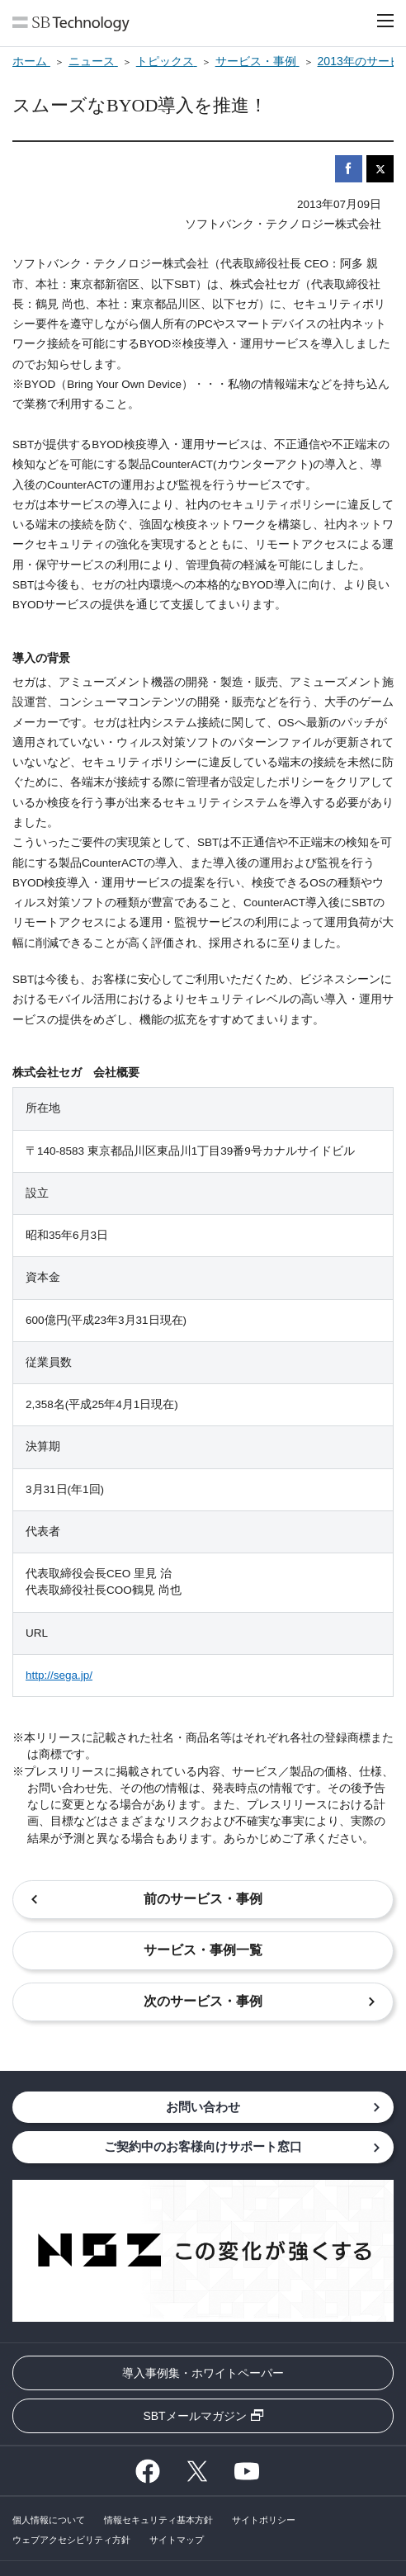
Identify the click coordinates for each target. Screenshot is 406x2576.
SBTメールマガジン (194, 2415)
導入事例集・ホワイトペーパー (203, 2373)
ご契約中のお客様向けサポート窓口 (203, 2146)
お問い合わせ (203, 2107)
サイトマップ (176, 2540)
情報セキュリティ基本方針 (158, 2520)
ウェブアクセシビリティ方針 (71, 2540)
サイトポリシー (263, 2520)
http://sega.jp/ (59, 1675)
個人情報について (48, 2520)
